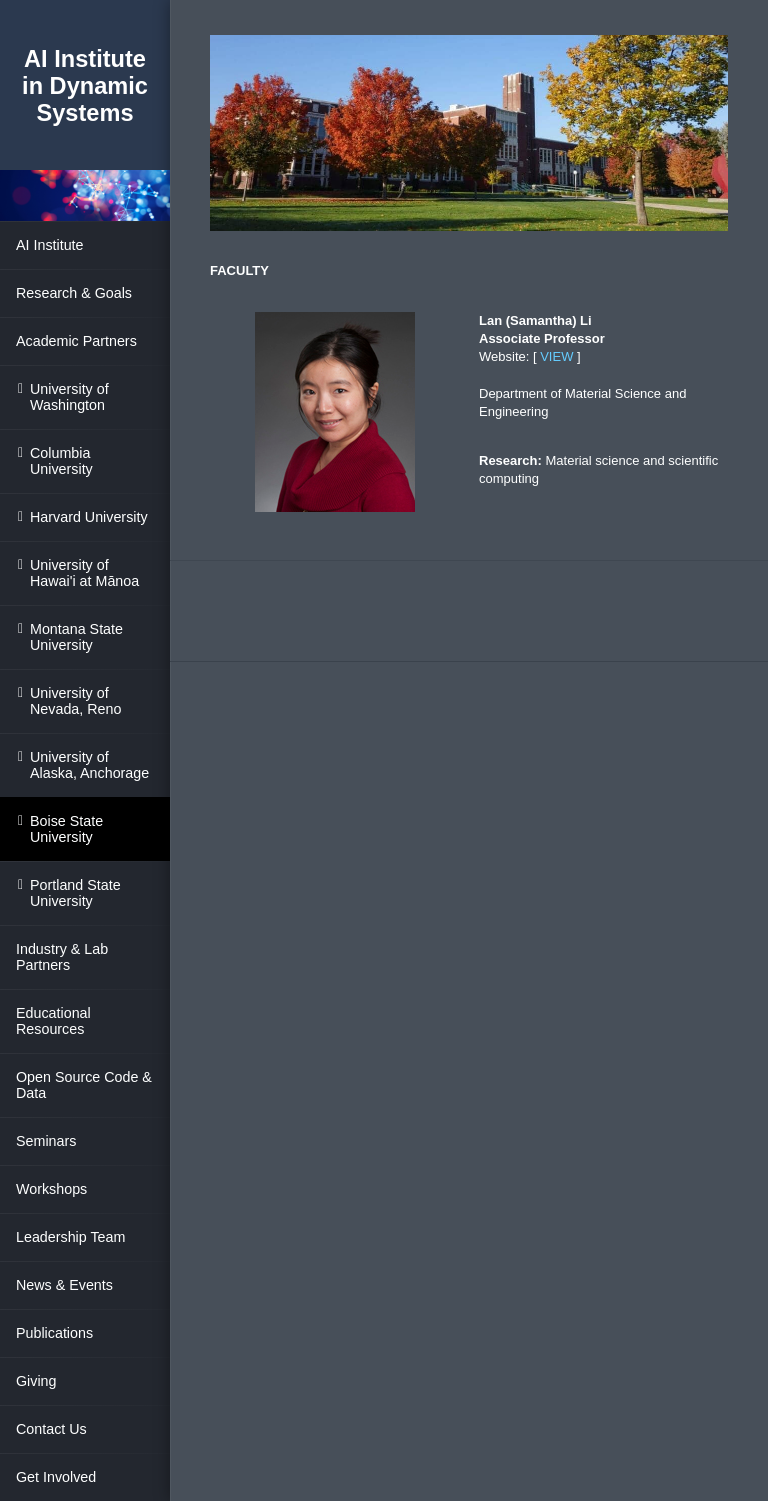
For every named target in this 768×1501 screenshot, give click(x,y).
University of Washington (69, 397)
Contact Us (51, 1429)
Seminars (46, 1141)
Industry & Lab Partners (62, 957)
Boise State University (66, 829)
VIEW (556, 356)
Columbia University (61, 461)
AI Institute (50, 245)
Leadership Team (70, 1237)
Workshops (51, 1189)
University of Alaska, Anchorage (89, 765)
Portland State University (75, 893)
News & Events (64, 1285)
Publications (54, 1333)
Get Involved (56, 1477)
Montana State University (76, 637)
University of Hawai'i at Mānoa (84, 573)
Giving (36, 1381)
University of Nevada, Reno (75, 701)
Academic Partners (76, 341)
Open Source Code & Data (84, 1085)
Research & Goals (74, 293)
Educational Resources (53, 1021)
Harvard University (89, 517)
